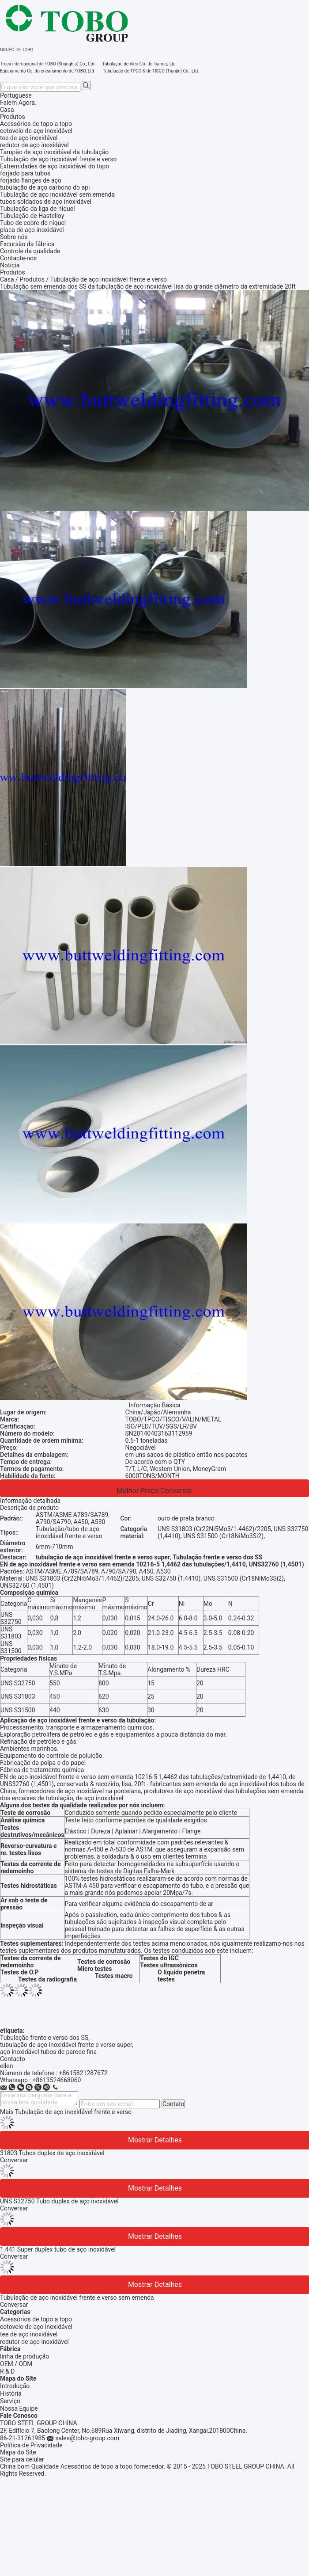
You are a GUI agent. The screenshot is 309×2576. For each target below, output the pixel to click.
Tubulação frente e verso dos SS (44, 2037)
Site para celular (22, 2459)
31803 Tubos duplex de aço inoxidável (52, 2153)
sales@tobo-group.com (87, 2438)
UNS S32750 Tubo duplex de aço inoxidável (59, 2201)
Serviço (10, 2401)
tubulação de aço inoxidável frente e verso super (66, 2044)
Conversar (176, 1490)
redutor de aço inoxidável (34, 2341)
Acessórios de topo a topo (36, 2319)
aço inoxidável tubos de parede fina (48, 2051)
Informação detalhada (30, 1500)
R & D (7, 2371)
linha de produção (24, 2356)
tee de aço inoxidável (28, 2334)
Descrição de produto (29, 1507)
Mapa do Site (18, 2452)
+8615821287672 (83, 2073)
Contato (173, 2103)
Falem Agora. (18, 102)
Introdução (15, 2385)
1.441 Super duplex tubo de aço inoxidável (58, 2249)
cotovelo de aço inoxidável (36, 2326)
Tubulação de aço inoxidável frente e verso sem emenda (77, 2297)
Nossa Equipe (19, 2408)
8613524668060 (58, 2080)
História (11, 2393)
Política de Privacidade (31, 2445)
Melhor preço (137, 1490)
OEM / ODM (16, 2363)
